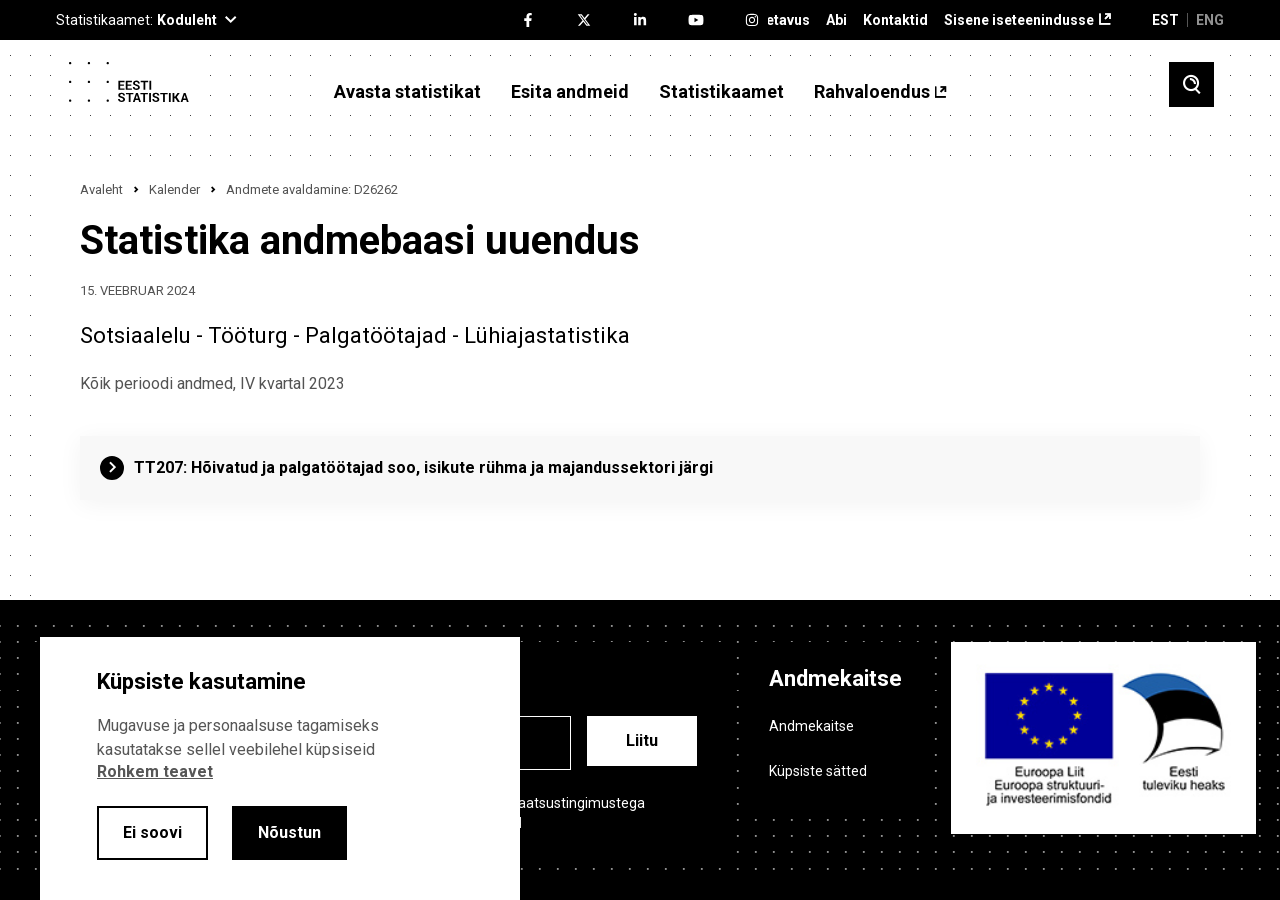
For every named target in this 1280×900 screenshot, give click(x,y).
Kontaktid (895, 20)
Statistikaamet (721, 92)
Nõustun (289, 832)
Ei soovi (152, 832)
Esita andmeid (570, 92)
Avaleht (101, 189)
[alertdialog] (280, 768)
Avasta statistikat (407, 92)
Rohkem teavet (155, 771)
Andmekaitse (811, 726)
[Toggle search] (1191, 84)
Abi (836, 20)
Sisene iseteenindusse (1019, 20)
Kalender (174, 189)
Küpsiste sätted (818, 771)
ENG (1210, 20)
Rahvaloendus (872, 92)
